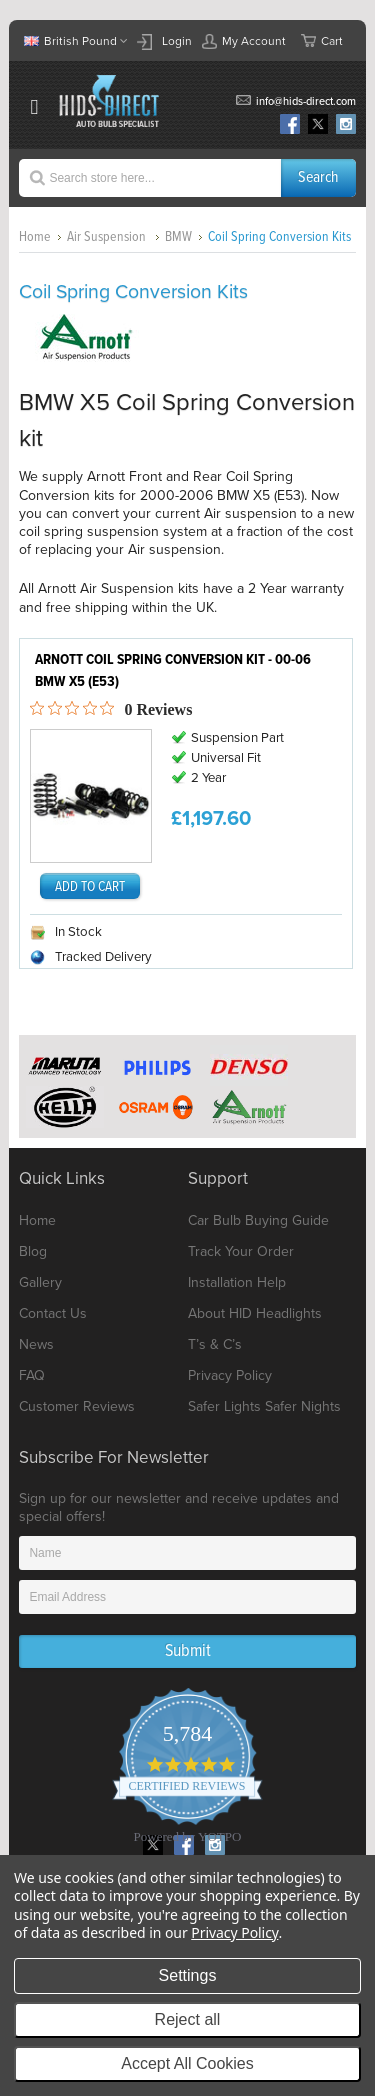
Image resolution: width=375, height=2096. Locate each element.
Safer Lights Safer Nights (264, 1406)
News (36, 1344)
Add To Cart (90, 887)
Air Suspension (108, 237)
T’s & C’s (215, 1344)
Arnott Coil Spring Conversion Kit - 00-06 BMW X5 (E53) (173, 671)
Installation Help (237, 1282)
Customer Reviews (77, 1406)
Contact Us (53, 1313)
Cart (322, 40)
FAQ (32, 1375)
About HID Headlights (255, 1313)
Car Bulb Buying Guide (258, 1220)
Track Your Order (241, 1251)
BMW (178, 237)
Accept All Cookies (187, 2063)
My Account (244, 40)
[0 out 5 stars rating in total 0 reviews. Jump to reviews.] (111, 709)
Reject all (188, 2019)
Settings (188, 1975)
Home (35, 237)
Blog (33, 1251)
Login (177, 41)
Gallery (40, 1282)
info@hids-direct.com (306, 101)
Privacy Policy (230, 1375)
